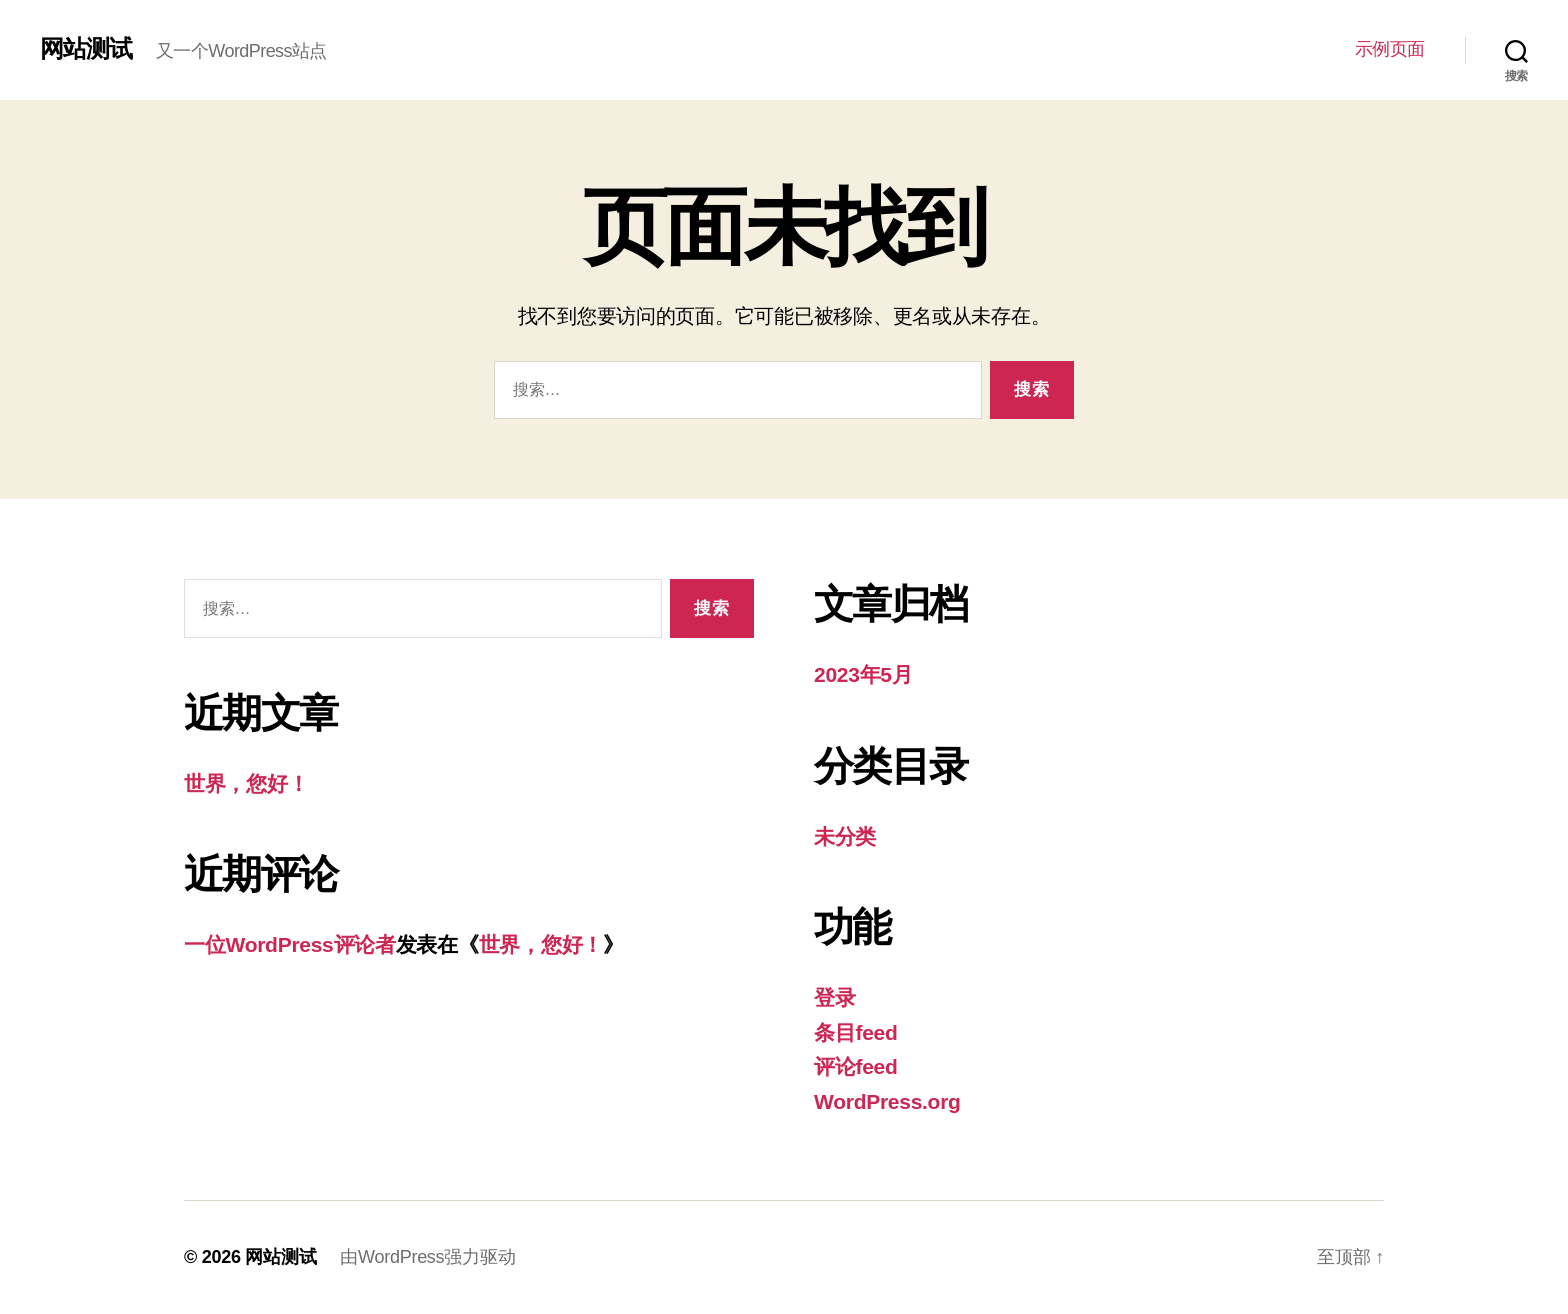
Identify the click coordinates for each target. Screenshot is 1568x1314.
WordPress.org (887, 1101)
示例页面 (1390, 49)
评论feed (856, 1066)
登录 (834, 997)
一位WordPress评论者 (290, 944)
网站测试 (86, 49)
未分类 (845, 836)
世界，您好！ (246, 783)
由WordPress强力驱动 (427, 1257)
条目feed (856, 1032)
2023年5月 (863, 674)
